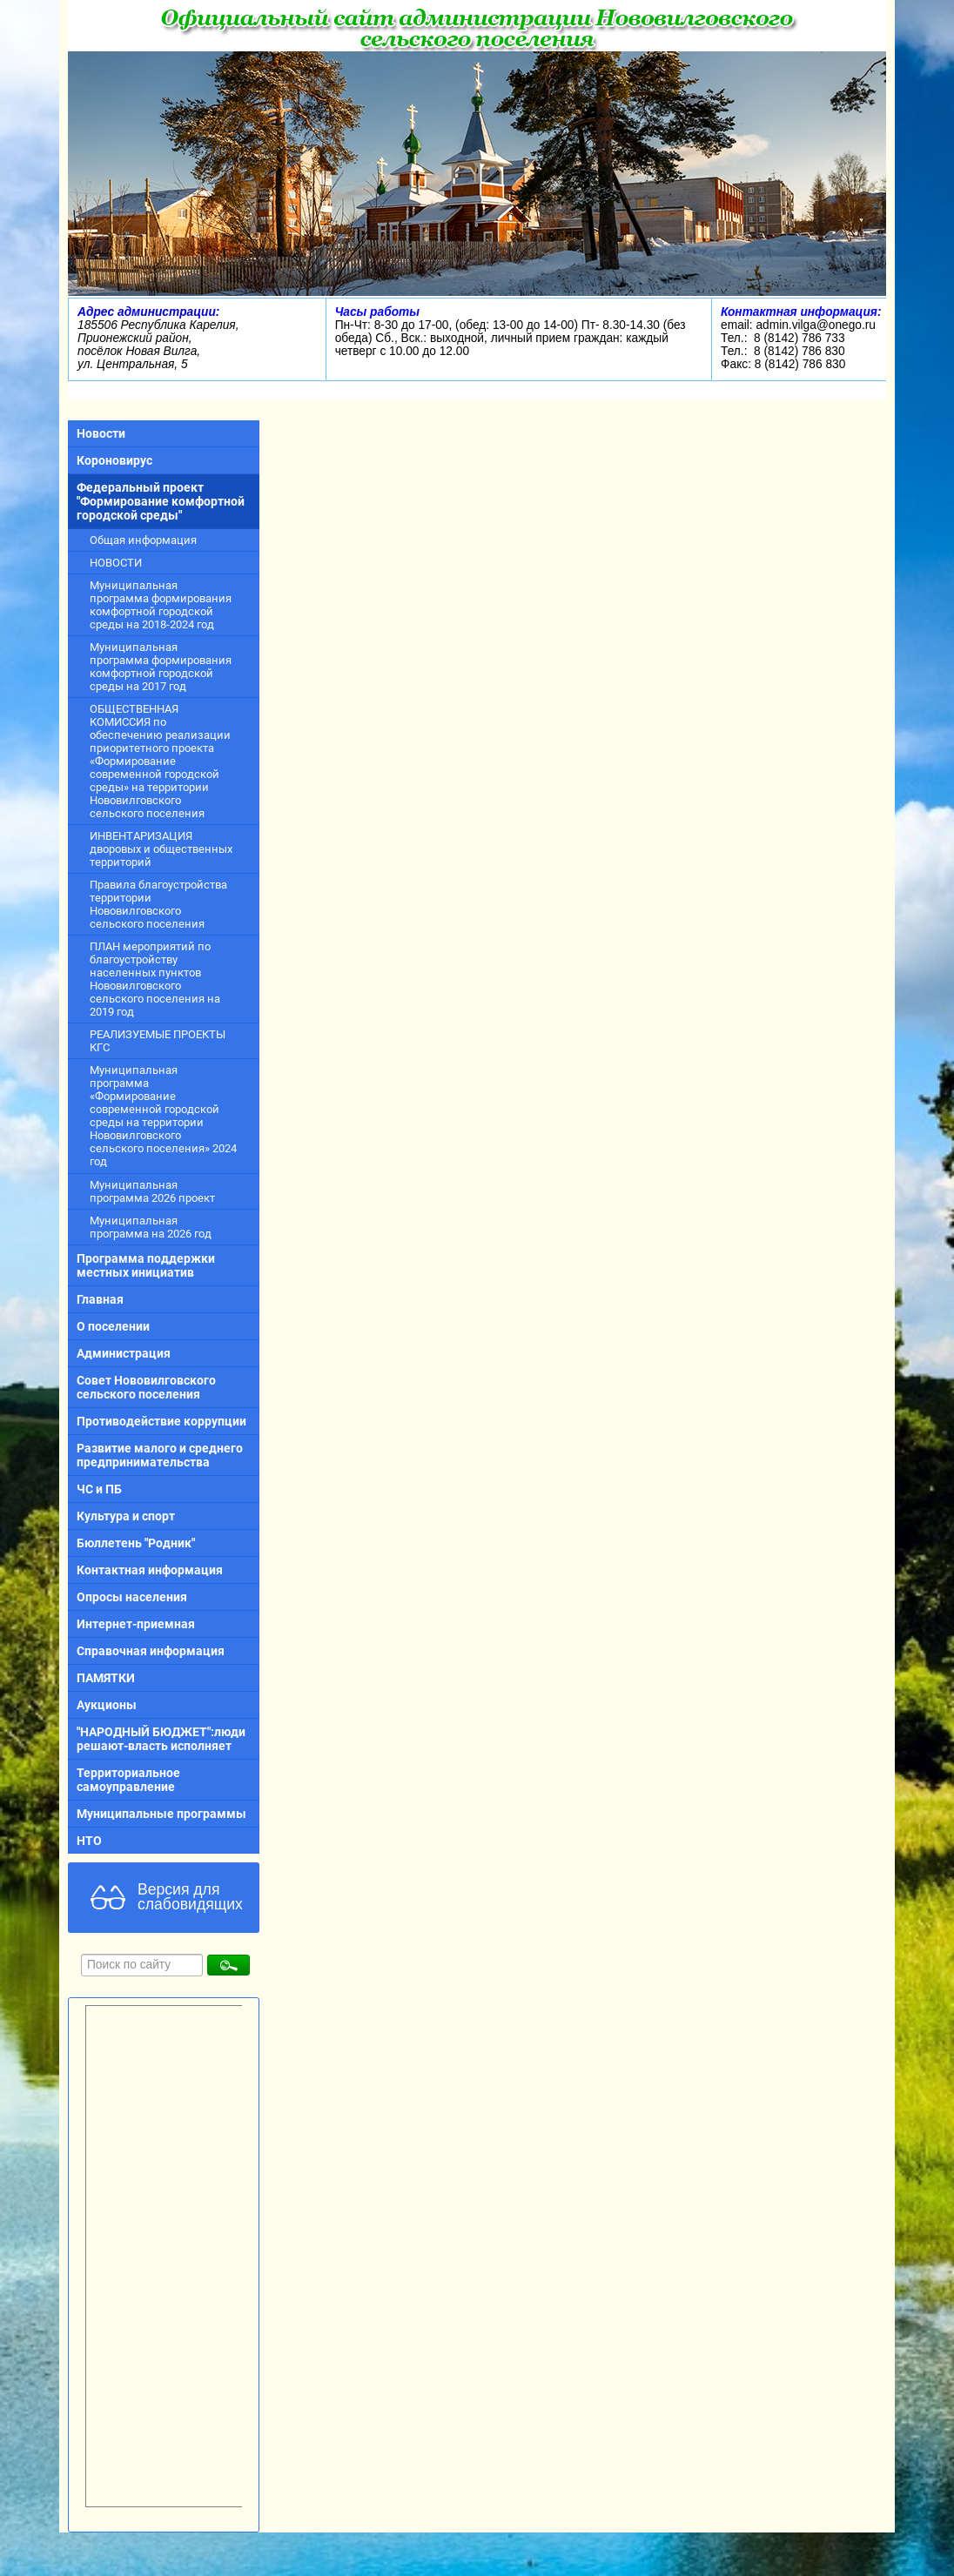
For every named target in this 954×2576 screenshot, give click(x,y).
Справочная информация (151, 1651)
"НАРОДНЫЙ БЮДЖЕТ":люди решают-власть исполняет (161, 1739)
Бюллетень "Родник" (136, 1543)
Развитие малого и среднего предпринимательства (160, 1455)
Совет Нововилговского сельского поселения (146, 1387)
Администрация (124, 1353)
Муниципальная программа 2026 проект (152, 1191)
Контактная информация (150, 1570)
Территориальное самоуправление (128, 1780)
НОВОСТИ (116, 562)
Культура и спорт (126, 1516)
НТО (89, 1841)
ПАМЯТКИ (106, 1678)
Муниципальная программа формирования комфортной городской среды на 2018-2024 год (161, 605)
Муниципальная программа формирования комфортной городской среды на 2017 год (161, 667)
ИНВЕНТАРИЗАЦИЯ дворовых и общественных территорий (161, 849)
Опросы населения (132, 1597)
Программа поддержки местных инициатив (146, 1265)
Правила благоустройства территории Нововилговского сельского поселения (158, 904)
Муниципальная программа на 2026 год (151, 1227)
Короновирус (114, 460)
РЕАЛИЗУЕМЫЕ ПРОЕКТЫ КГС (157, 1041)
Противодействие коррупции (161, 1421)
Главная (100, 1299)
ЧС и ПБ (99, 1489)
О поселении (113, 1326)
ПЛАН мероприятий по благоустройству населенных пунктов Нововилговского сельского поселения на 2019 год (155, 979)
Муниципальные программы (161, 1814)
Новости (101, 433)
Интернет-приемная (136, 1624)
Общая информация (143, 540)
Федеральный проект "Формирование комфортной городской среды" (161, 501)
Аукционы (107, 1705)
